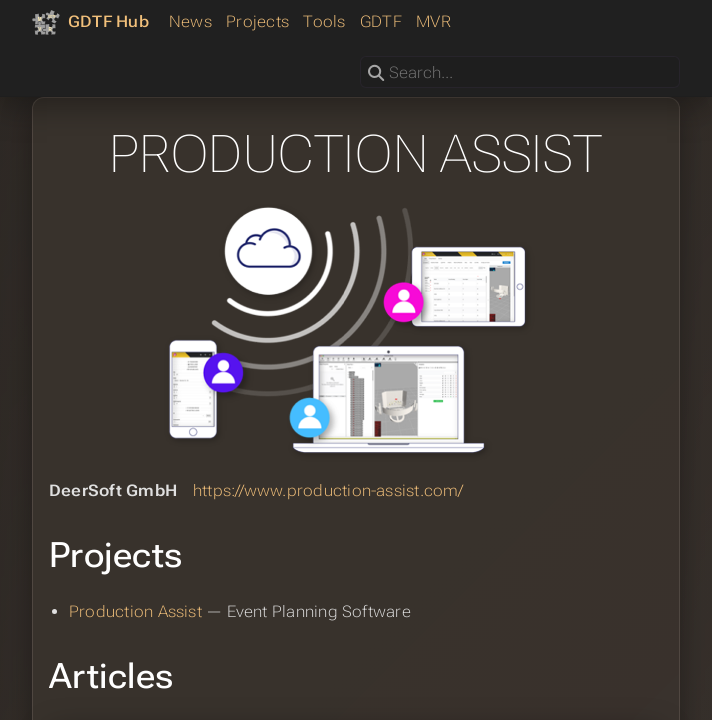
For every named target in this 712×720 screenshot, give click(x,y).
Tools (324, 21)
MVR (433, 21)
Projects (257, 21)
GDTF (381, 21)
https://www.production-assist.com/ (328, 490)
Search (361, 56)
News (190, 21)
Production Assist (135, 611)
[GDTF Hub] (90, 22)
